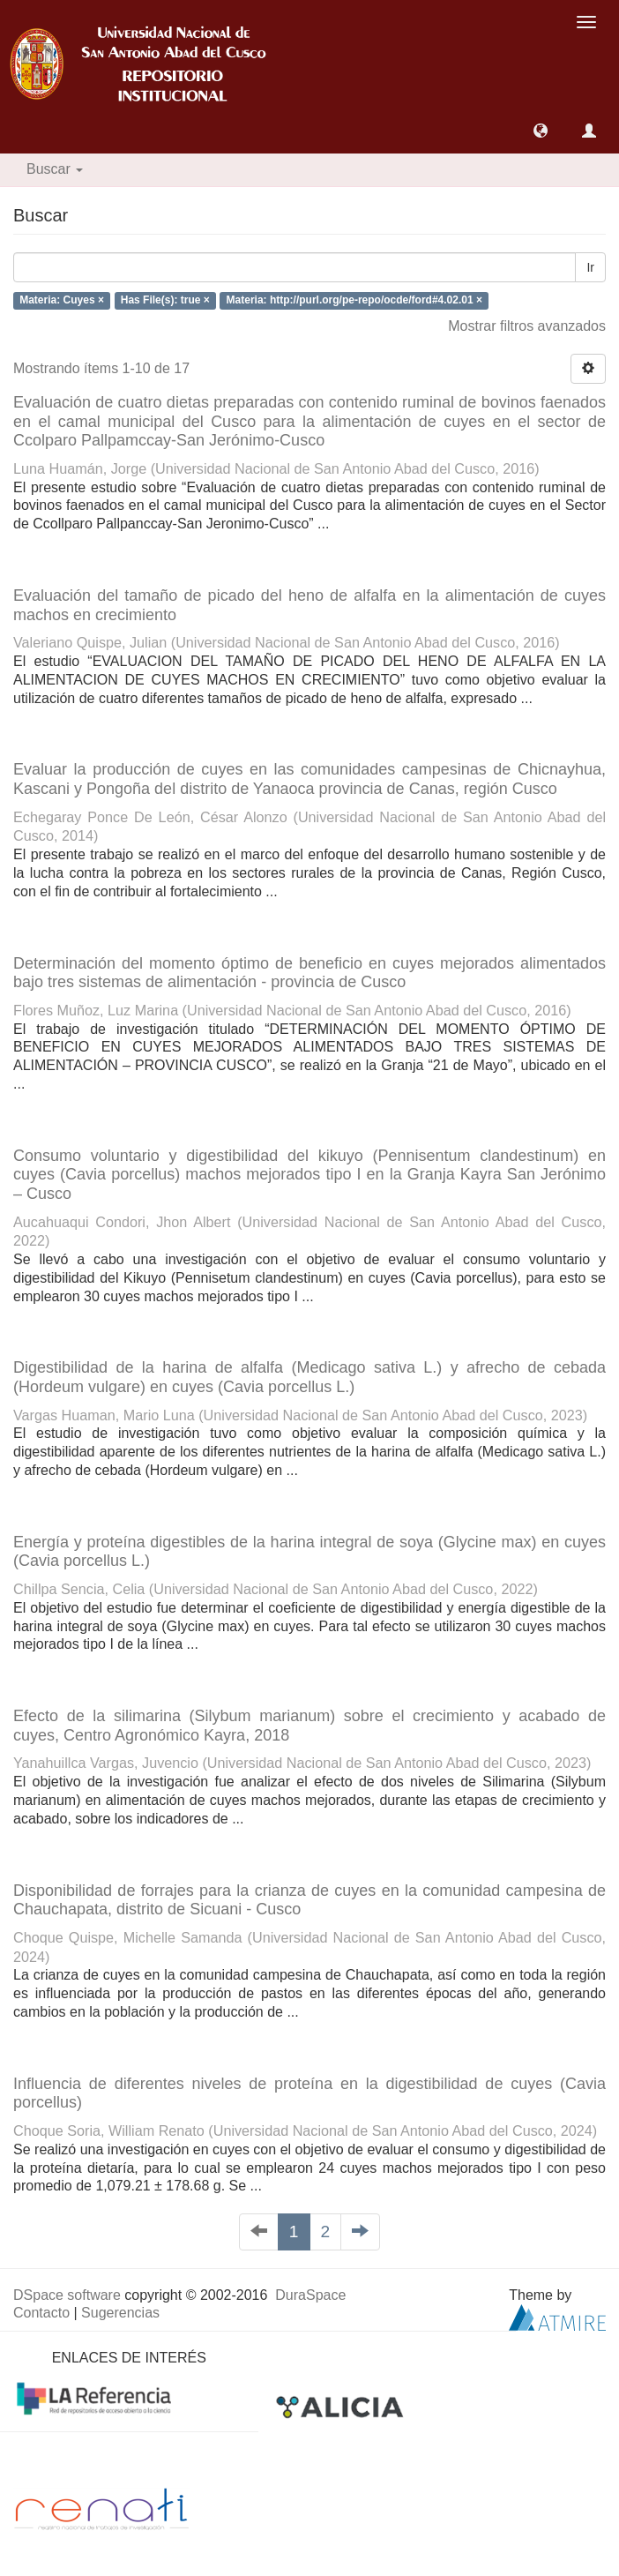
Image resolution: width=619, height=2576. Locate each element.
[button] (540, 130)
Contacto (41, 2312)
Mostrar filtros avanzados (527, 325)
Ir (590, 267)
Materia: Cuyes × (61, 301)
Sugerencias (120, 2312)
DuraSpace (310, 2295)
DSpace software (67, 2295)
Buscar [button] (54, 168)
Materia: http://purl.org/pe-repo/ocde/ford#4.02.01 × (354, 301)
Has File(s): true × (165, 301)
